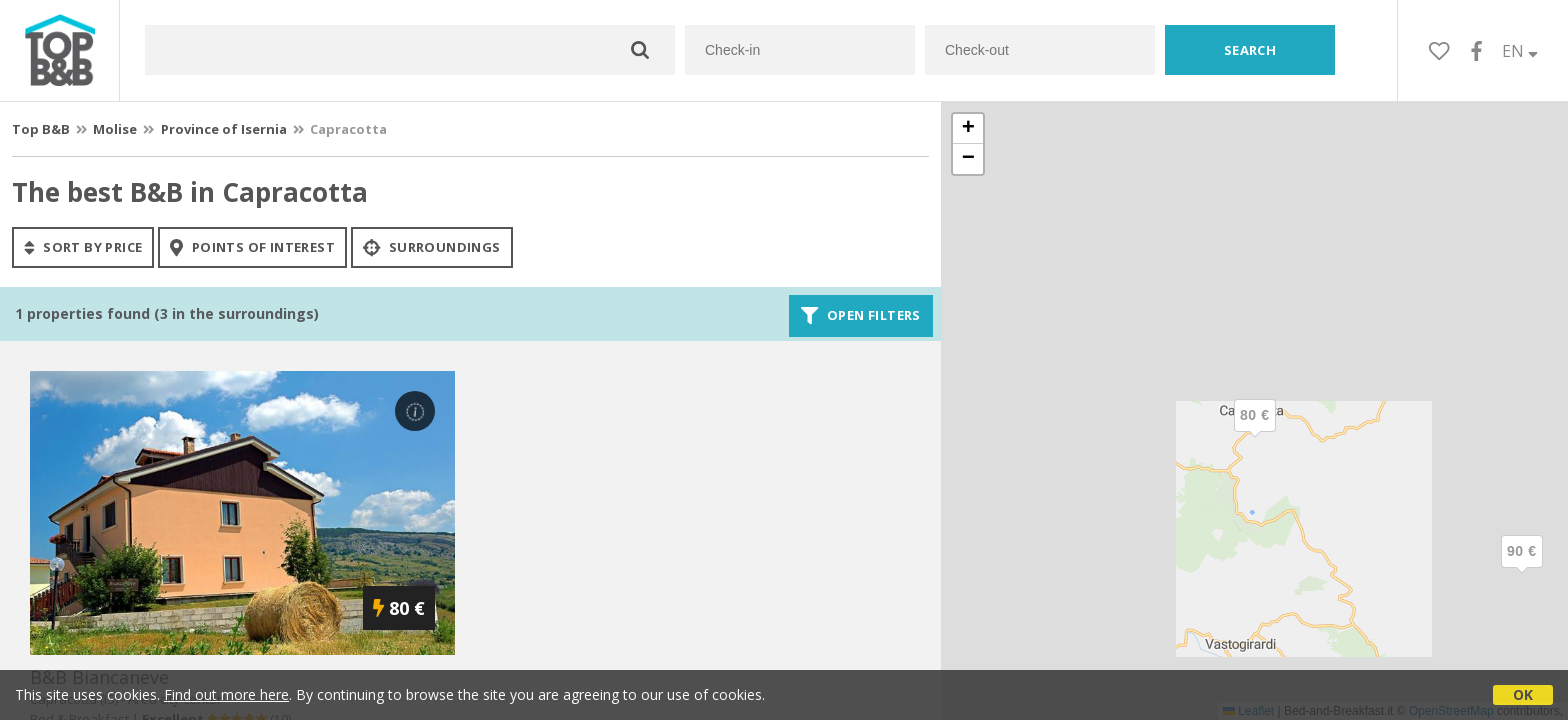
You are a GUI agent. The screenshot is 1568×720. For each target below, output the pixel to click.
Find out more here (226, 694)
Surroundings (432, 247)
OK (1523, 694)
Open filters (861, 316)
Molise (115, 129)
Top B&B (41, 129)
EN (1520, 51)
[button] (1522, 568)
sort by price (83, 247)
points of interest (252, 247)
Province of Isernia (224, 129)
